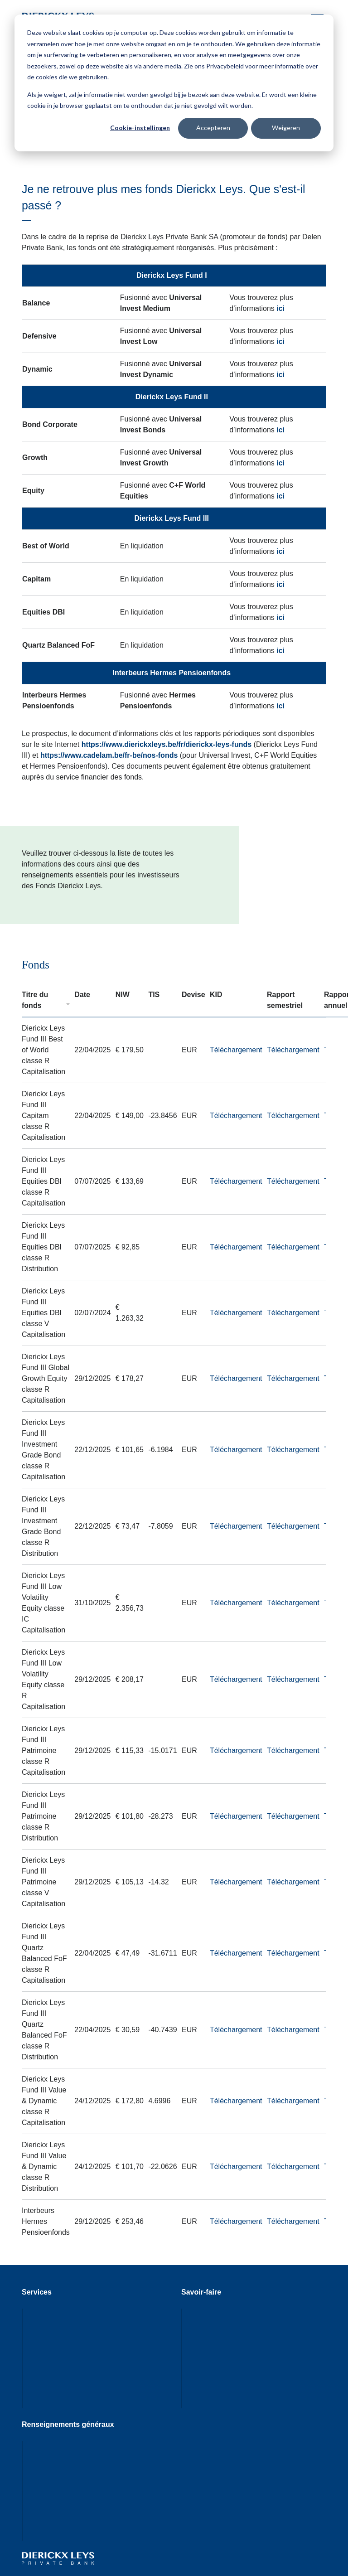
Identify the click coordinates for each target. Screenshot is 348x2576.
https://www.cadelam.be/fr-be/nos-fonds (109, 755)
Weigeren (286, 127)
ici (280, 308)
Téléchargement (236, 1050)
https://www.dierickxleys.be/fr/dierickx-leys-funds (167, 744)
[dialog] (174, 83)
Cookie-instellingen (140, 127)
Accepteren (213, 127)
